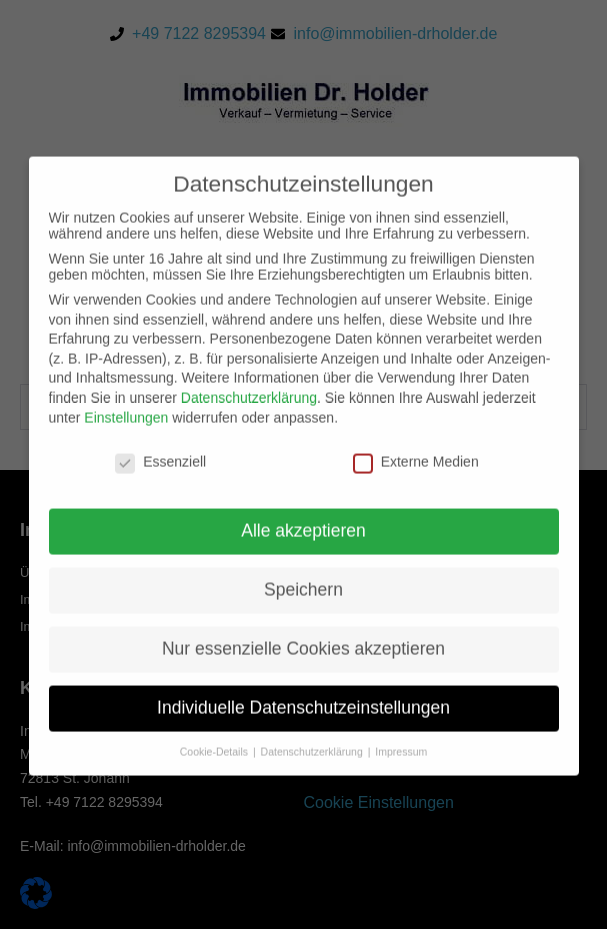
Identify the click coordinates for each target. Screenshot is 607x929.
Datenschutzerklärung (249, 411)
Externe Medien (416, 476)
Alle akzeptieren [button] (303, 544)
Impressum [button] (401, 765)
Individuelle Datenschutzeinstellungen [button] (303, 721)
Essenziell (160, 476)
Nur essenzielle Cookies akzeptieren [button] (303, 662)
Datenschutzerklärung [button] (313, 765)
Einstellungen (126, 431)
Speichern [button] (303, 603)
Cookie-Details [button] (215, 765)
